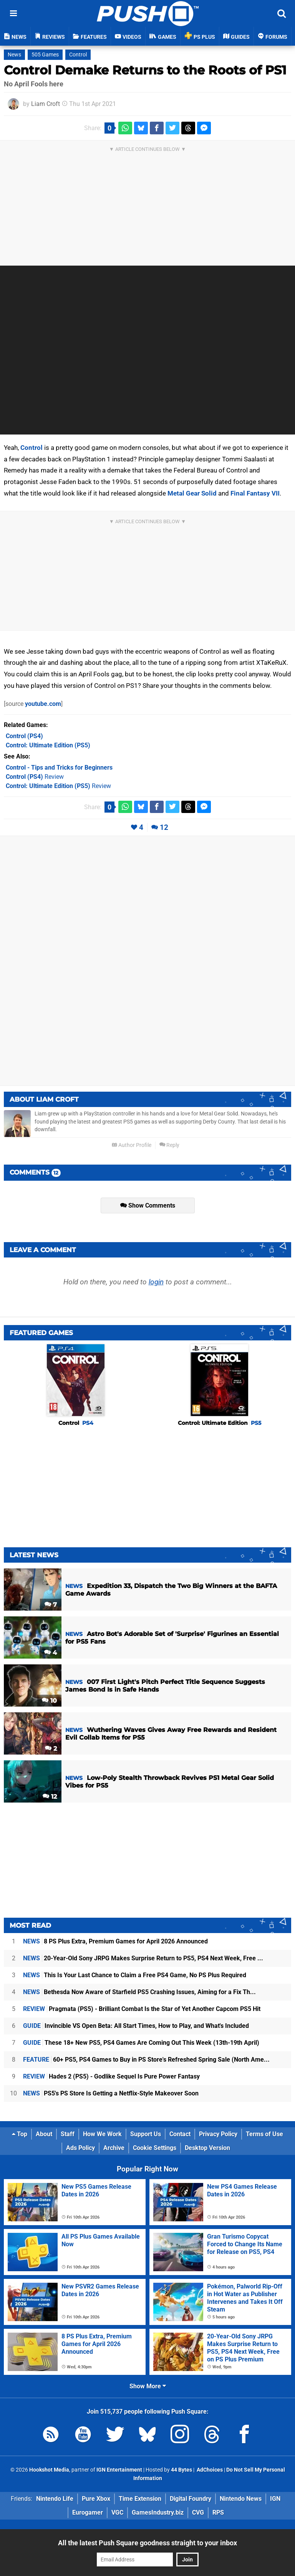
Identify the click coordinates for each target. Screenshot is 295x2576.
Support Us (145, 2134)
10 (49, 1700)
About (44, 2134)
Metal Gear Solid (192, 493)
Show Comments (147, 1205)
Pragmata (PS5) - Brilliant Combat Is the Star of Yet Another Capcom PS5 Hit (141, 2009)
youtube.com (43, 703)
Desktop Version (207, 2147)
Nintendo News (241, 2498)
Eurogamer (87, 2512)
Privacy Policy (218, 2134)
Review (35, 776)
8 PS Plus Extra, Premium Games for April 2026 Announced (115, 1941)
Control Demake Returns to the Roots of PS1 (145, 70)
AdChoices (209, 2470)
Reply (169, 1145)
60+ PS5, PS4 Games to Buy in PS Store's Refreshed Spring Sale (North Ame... (146, 2059)
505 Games (45, 54)
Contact (180, 2134)
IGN (275, 2498)
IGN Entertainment (119, 2470)
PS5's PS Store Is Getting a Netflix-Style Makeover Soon (111, 2093)
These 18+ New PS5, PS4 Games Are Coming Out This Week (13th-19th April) (141, 2042)
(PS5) (48, 745)
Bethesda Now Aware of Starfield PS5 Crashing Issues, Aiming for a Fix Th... (139, 1992)
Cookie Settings (154, 2147)
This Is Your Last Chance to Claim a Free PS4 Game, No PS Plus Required (134, 1975)
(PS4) (24, 736)
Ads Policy (80, 2147)
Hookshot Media (49, 2470)
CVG (198, 2512)
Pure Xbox (96, 2498)
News (14, 54)
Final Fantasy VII (255, 493)
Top (19, 2134)
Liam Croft (45, 103)
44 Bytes (181, 2470)
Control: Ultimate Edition (219, 1422)
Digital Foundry (190, 2498)
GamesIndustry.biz (158, 2512)
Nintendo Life (54, 2498)
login (156, 1281)
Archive (113, 2147)
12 (164, 827)
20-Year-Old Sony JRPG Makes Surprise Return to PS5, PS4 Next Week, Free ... (143, 1958)
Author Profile (131, 1145)
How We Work (102, 2134)
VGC (117, 2512)
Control (78, 54)
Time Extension (140, 2498)
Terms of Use (264, 2134)
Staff (68, 2134)
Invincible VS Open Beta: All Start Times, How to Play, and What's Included (136, 2025)
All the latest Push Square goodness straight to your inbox (147, 2543)
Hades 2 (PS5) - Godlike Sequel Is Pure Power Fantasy (111, 2076)
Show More (147, 2386)
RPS (218, 2512)
